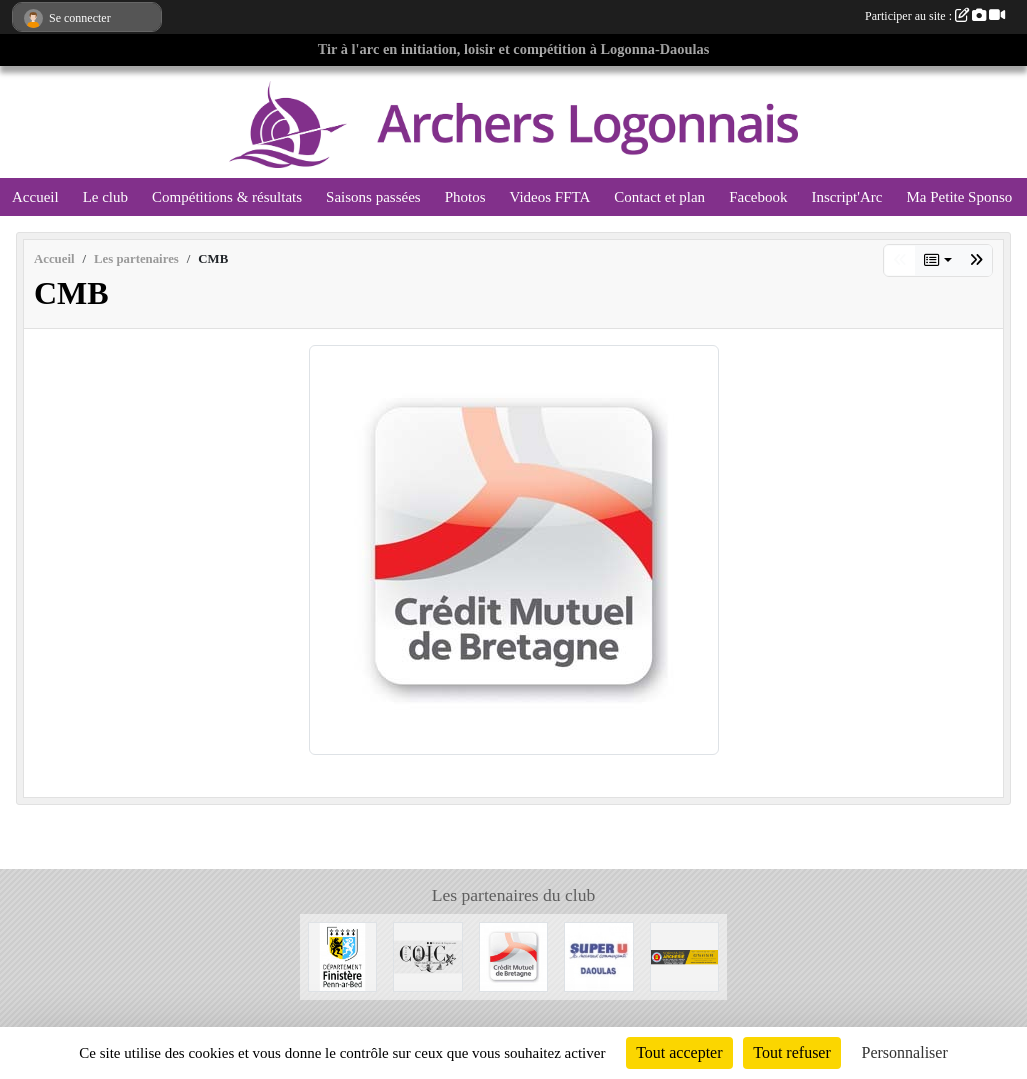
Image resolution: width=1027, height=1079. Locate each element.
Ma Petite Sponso (959, 197)
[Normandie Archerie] (685, 955)
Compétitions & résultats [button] (227, 197)
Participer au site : (935, 16)
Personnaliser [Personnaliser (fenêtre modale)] (905, 1052)
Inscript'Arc (846, 197)
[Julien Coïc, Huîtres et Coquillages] (428, 955)
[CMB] (514, 955)
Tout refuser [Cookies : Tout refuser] (792, 1052)
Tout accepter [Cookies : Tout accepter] (679, 1052)
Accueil (35, 197)
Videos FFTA (549, 197)
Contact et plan (659, 197)
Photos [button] (465, 197)
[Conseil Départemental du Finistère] (343, 955)
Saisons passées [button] (373, 197)
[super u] (599, 955)
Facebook (758, 197)
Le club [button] (105, 197)
